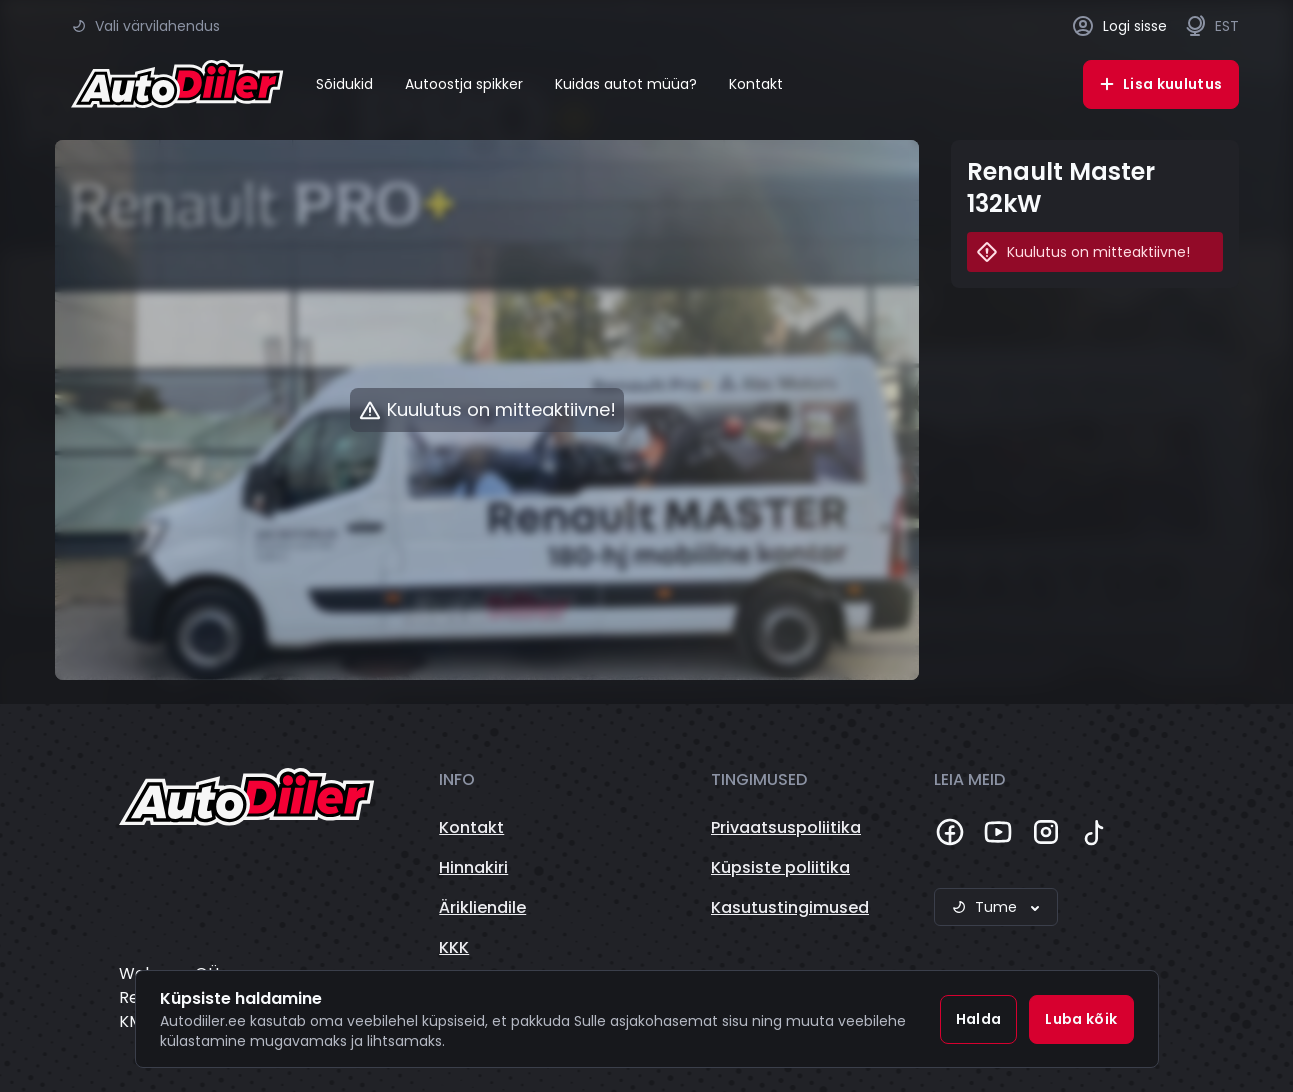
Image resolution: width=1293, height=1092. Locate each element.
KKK (454, 947)
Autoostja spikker (464, 84)
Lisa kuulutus (1161, 84)
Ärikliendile (482, 907)
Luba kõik (1081, 1019)
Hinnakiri (473, 867)
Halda (979, 1019)
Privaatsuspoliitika (786, 827)
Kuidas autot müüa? (626, 84)
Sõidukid (344, 84)
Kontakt (756, 84)
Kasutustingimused (790, 907)
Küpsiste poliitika (780, 867)
